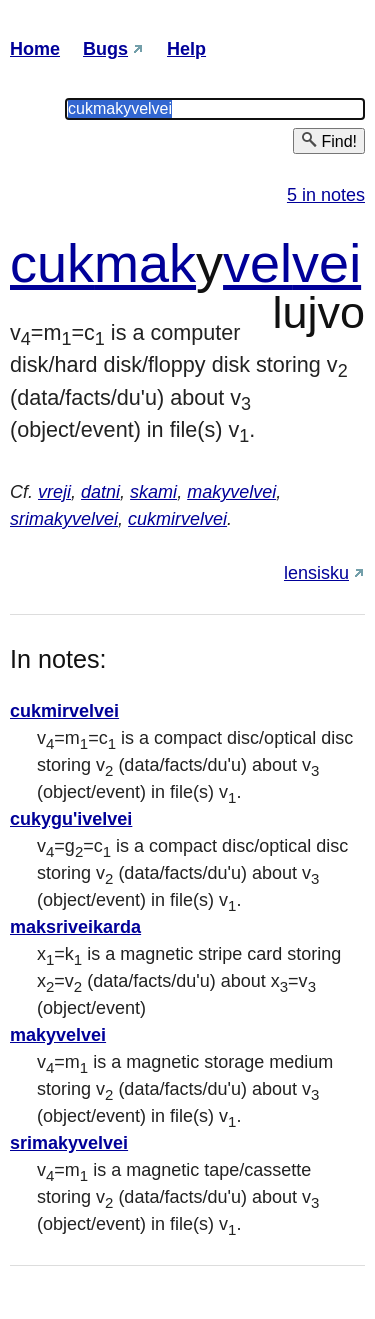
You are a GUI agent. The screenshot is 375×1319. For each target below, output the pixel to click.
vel (257, 263)
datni (100, 492)
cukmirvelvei (177, 519)
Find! (329, 140)
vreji (54, 492)
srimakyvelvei (64, 519)
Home (35, 49)
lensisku (316, 573)
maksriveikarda (75, 927)
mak (145, 263)
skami (153, 492)
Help (186, 49)
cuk (52, 263)
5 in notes (326, 195)
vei (326, 263)
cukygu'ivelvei (71, 819)
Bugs (105, 49)
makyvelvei (231, 492)
